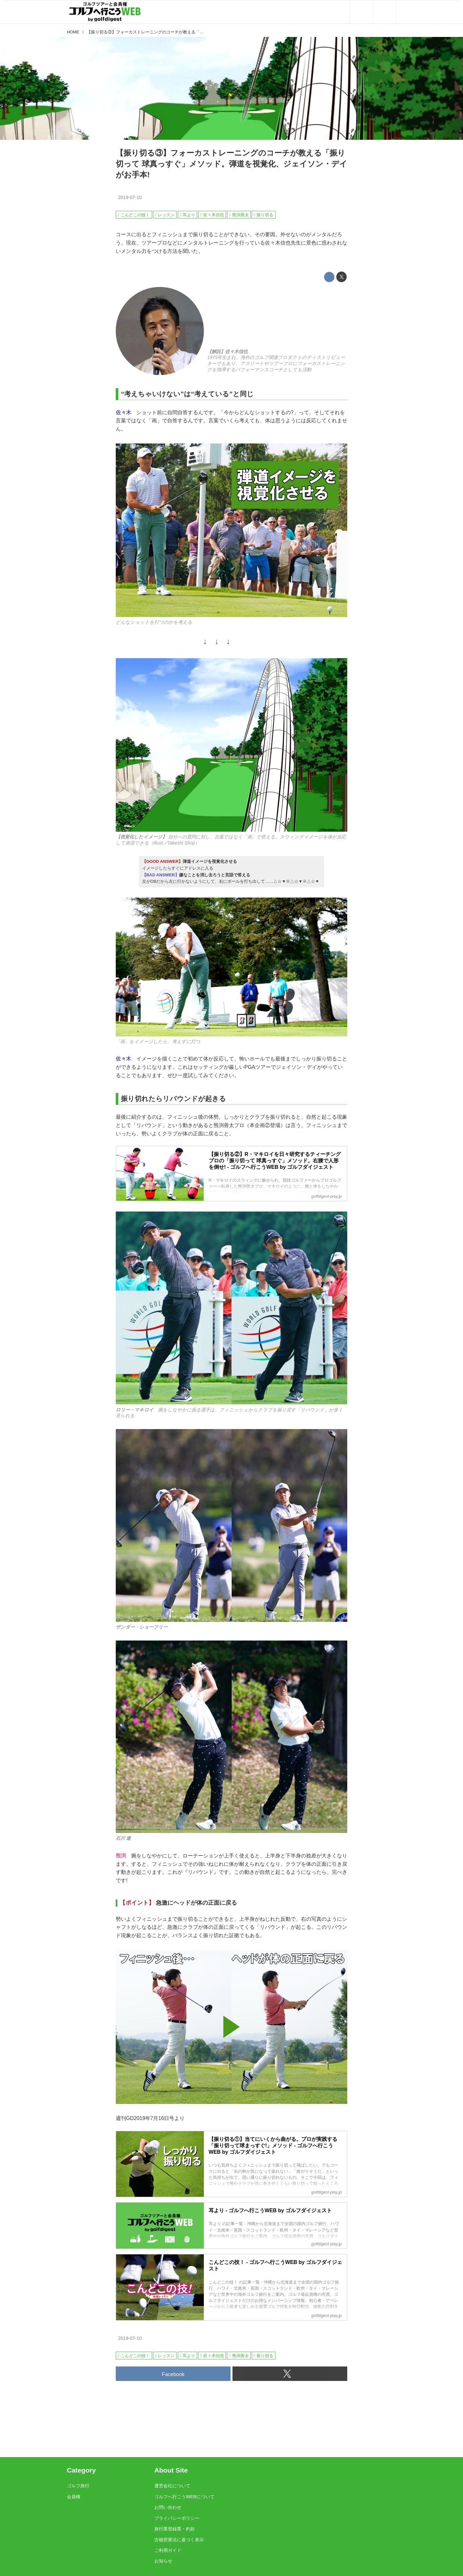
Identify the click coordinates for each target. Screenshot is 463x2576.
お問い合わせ (167, 2507)
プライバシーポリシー (176, 2518)
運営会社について (172, 2485)
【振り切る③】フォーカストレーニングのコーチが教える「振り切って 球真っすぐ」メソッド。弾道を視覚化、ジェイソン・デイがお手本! (231, 163)
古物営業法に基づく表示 (179, 2539)
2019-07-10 (130, 197)
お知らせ (163, 2560)
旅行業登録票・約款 (174, 2528)
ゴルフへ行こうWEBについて (184, 2496)
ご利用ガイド (167, 2550)
